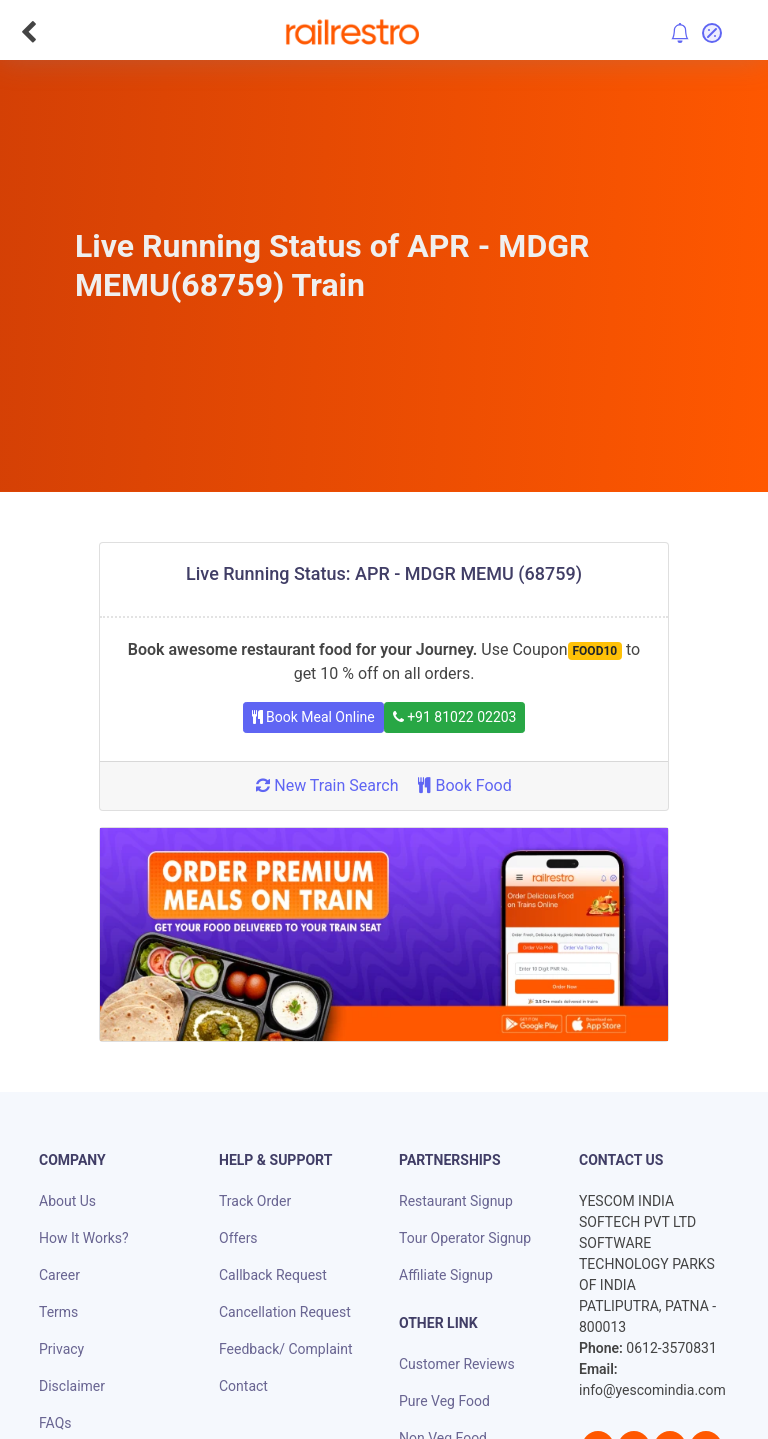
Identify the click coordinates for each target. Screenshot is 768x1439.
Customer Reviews (457, 1364)
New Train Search (327, 785)
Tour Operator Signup (465, 1238)
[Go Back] (28, 32)
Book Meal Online (313, 717)
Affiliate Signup (446, 1275)
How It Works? (84, 1238)
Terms (58, 1312)
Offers (238, 1238)
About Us (67, 1201)
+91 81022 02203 (455, 717)
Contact (243, 1386)
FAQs (55, 1423)
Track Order (255, 1201)
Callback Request (273, 1275)
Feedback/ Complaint (285, 1349)
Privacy (61, 1349)
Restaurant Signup (456, 1201)
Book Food (464, 785)
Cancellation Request (285, 1312)
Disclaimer (72, 1386)
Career (59, 1275)
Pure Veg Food (444, 1401)
